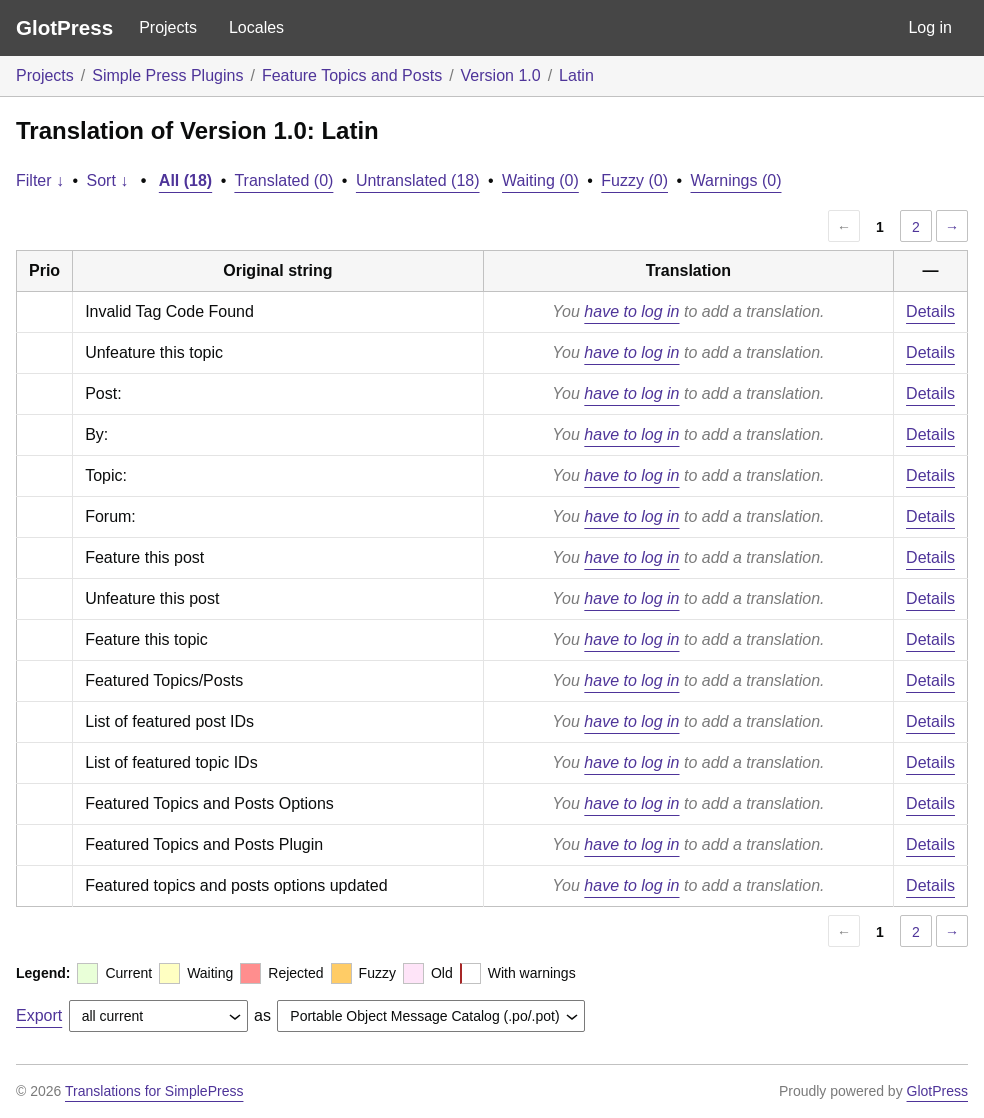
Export (39, 1015)
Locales (256, 27)
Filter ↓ (40, 180)
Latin (576, 75)
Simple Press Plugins (167, 75)
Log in (930, 27)
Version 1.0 (501, 75)
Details (930, 311)
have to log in (631, 311)
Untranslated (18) (418, 180)
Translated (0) (283, 180)
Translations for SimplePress (154, 1091)
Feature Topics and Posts (352, 75)
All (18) (185, 180)
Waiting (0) (540, 180)
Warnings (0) (736, 180)
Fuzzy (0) (634, 180)
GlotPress (64, 27)
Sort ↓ (108, 180)
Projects (168, 27)
